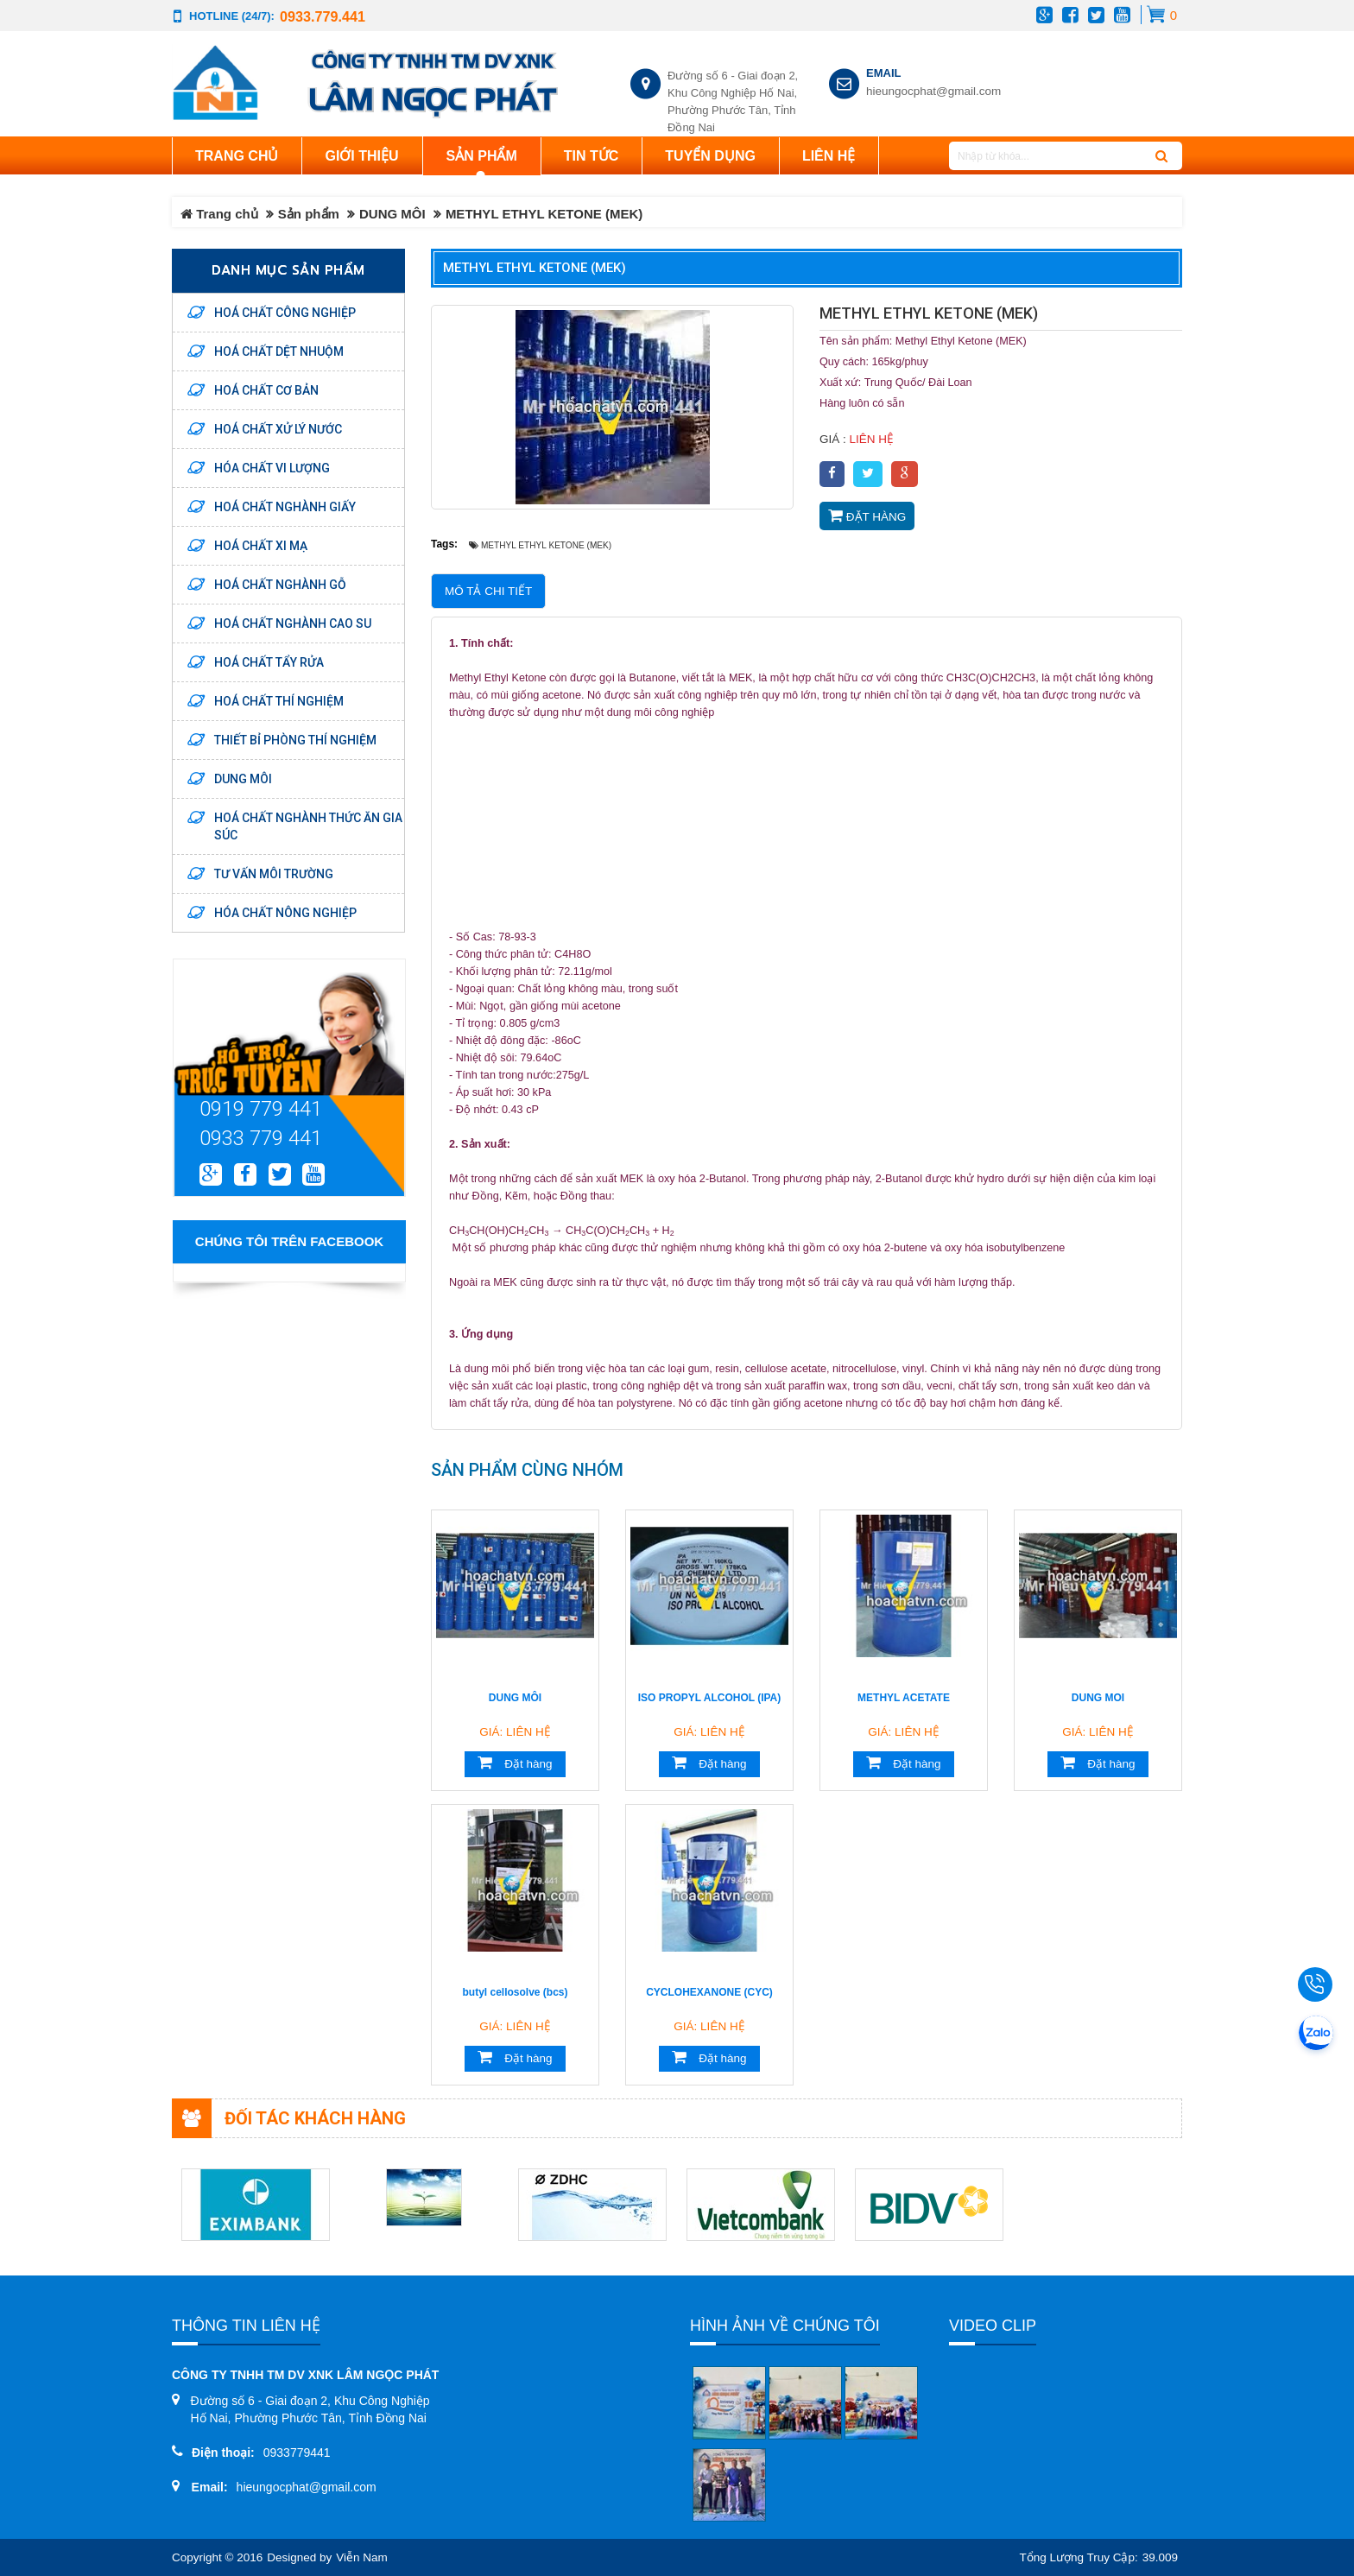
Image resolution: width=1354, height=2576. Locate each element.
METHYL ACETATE (903, 1698)
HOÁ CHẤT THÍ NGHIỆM (279, 701)
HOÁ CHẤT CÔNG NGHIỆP (285, 313)
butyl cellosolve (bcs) (514, 1992)
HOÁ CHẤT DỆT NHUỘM (279, 351)
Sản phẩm (308, 213)
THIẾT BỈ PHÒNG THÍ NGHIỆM (295, 740)
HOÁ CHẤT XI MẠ (260, 546)
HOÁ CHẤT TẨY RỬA (269, 662)
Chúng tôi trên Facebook (289, 1241)
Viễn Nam (362, 2557)
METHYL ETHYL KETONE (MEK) (534, 267)
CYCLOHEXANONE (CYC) (709, 1992)
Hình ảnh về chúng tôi (785, 2326)
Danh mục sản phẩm (288, 270)
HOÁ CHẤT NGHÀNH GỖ (280, 585)
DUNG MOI (1098, 1698)
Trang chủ (236, 156)
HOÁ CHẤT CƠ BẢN (266, 390)
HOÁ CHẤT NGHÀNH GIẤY (285, 507)
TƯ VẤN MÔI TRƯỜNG (273, 874)
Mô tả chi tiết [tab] (488, 591)
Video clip (992, 2326)
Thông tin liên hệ (246, 2326)
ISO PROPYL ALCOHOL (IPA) (709, 1698)
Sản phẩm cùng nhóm (527, 1469)
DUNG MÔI (392, 213)
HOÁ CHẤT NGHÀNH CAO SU (292, 623)
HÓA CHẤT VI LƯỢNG (272, 468)
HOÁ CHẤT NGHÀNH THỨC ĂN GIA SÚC (308, 826)
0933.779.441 (322, 16)
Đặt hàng (867, 515)
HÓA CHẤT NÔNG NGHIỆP (285, 913)
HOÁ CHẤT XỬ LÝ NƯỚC (278, 429)
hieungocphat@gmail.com (933, 91)
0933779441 (297, 2452)
